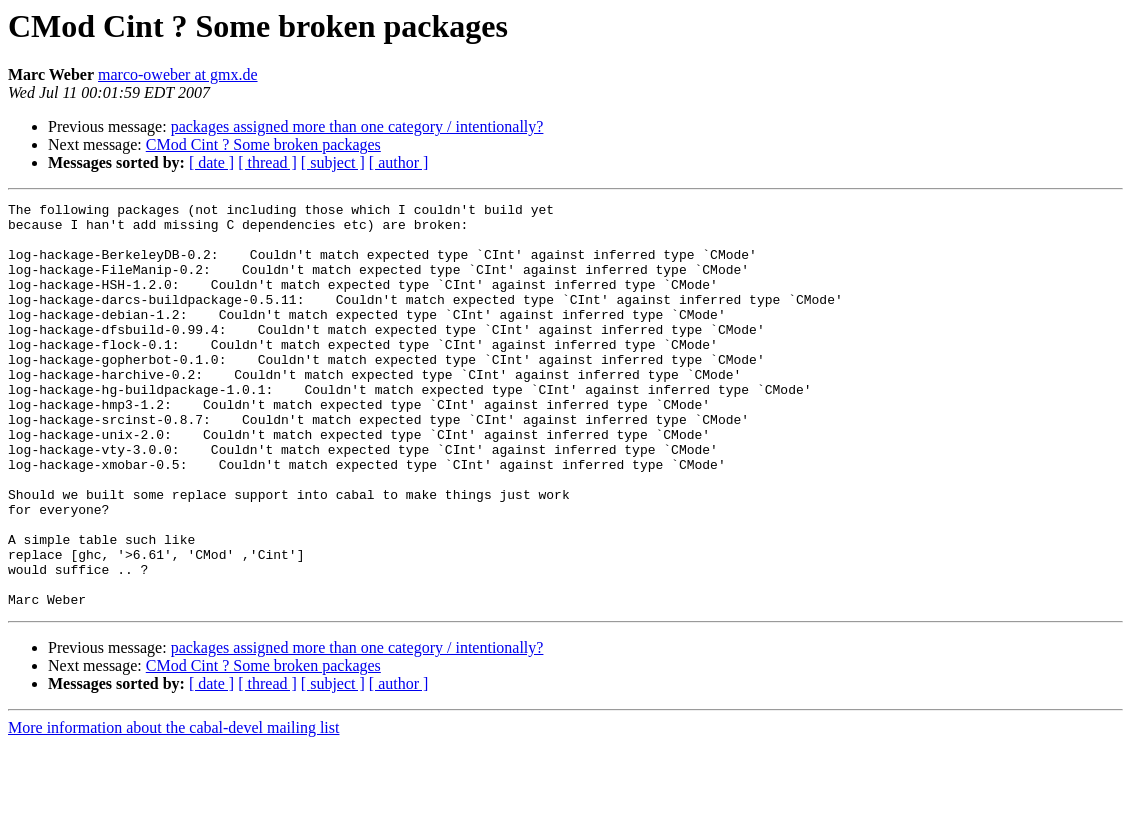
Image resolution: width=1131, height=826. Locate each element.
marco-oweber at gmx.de (177, 74)
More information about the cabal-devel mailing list (173, 808)
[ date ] (211, 162)
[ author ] (399, 162)
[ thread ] (267, 162)
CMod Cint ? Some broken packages (263, 144)
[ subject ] (333, 162)
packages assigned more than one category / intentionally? (357, 126)
